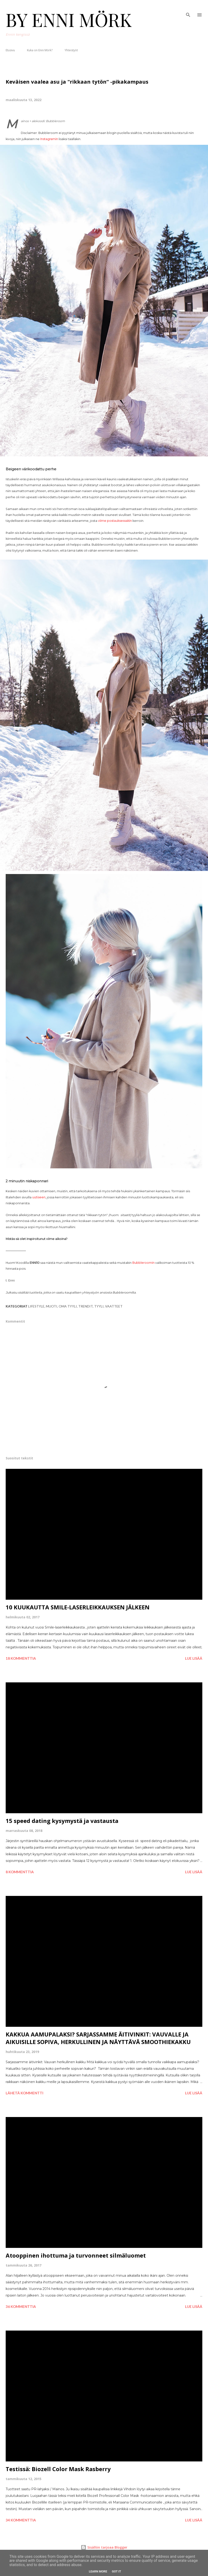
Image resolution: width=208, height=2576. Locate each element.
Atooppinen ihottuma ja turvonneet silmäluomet (76, 2255)
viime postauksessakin (115, 521)
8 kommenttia (20, 1872)
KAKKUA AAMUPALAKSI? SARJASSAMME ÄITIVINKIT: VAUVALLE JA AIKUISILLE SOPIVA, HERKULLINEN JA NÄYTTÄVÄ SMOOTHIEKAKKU (98, 2038)
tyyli (99, 1306)
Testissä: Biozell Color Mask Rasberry (58, 2469)
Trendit (85, 1306)
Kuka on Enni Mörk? (40, 50)
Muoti (51, 1306)
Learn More (98, 2571)
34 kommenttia (21, 2520)
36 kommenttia (21, 2306)
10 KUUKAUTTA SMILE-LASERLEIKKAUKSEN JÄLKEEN (78, 1607)
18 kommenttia (21, 1658)
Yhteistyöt (71, 50)
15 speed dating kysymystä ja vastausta (62, 1821)
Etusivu (10, 50)
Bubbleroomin (143, 1262)
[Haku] (188, 8)
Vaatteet (114, 1306)
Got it (116, 2571)
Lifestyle (36, 1306)
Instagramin (49, 139)
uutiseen (38, 1197)
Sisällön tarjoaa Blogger (104, 2547)
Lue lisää (193, 1658)
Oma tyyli (68, 1306)
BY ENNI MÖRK (69, 19)
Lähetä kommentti (24, 2093)
